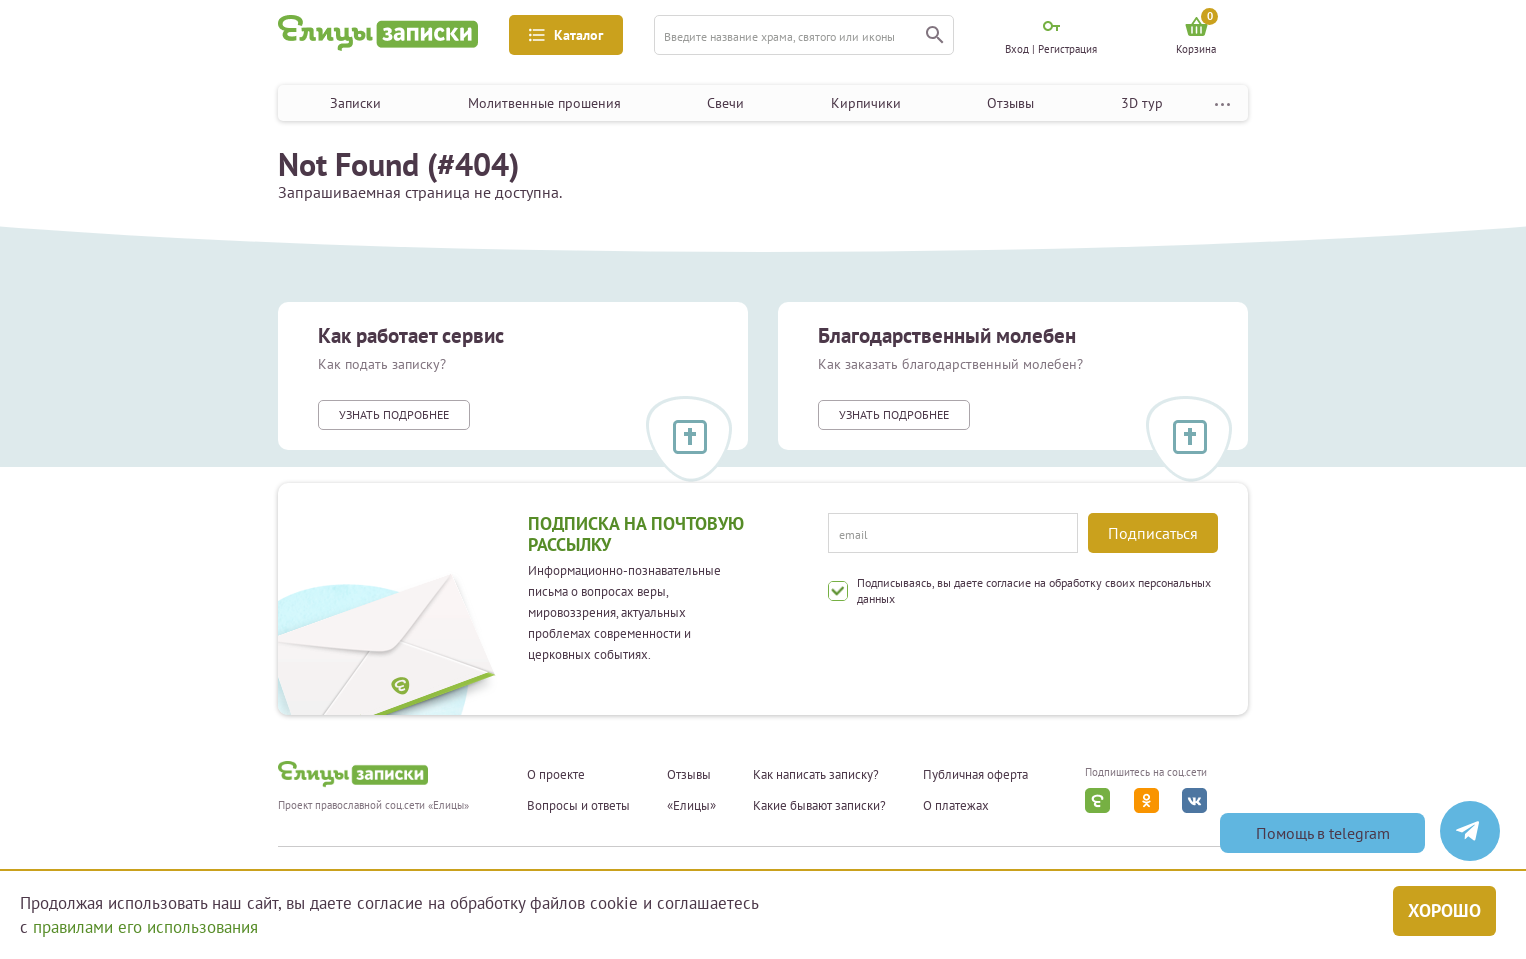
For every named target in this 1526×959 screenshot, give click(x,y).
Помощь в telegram (1323, 833)
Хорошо (1444, 910)
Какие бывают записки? (819, 806)
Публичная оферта (975, 775)
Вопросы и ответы (578, 806)
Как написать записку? (816, 775)
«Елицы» (691, 806)
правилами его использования (145, 927)
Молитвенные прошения (544, 103)
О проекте (556, 775)
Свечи (725, 103)
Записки (355, 103)
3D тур (1142, 103)
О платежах (956, 806)
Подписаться (1153, 533)
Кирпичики (866, 103)
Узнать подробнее (394, 414)
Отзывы (1010, 103)
